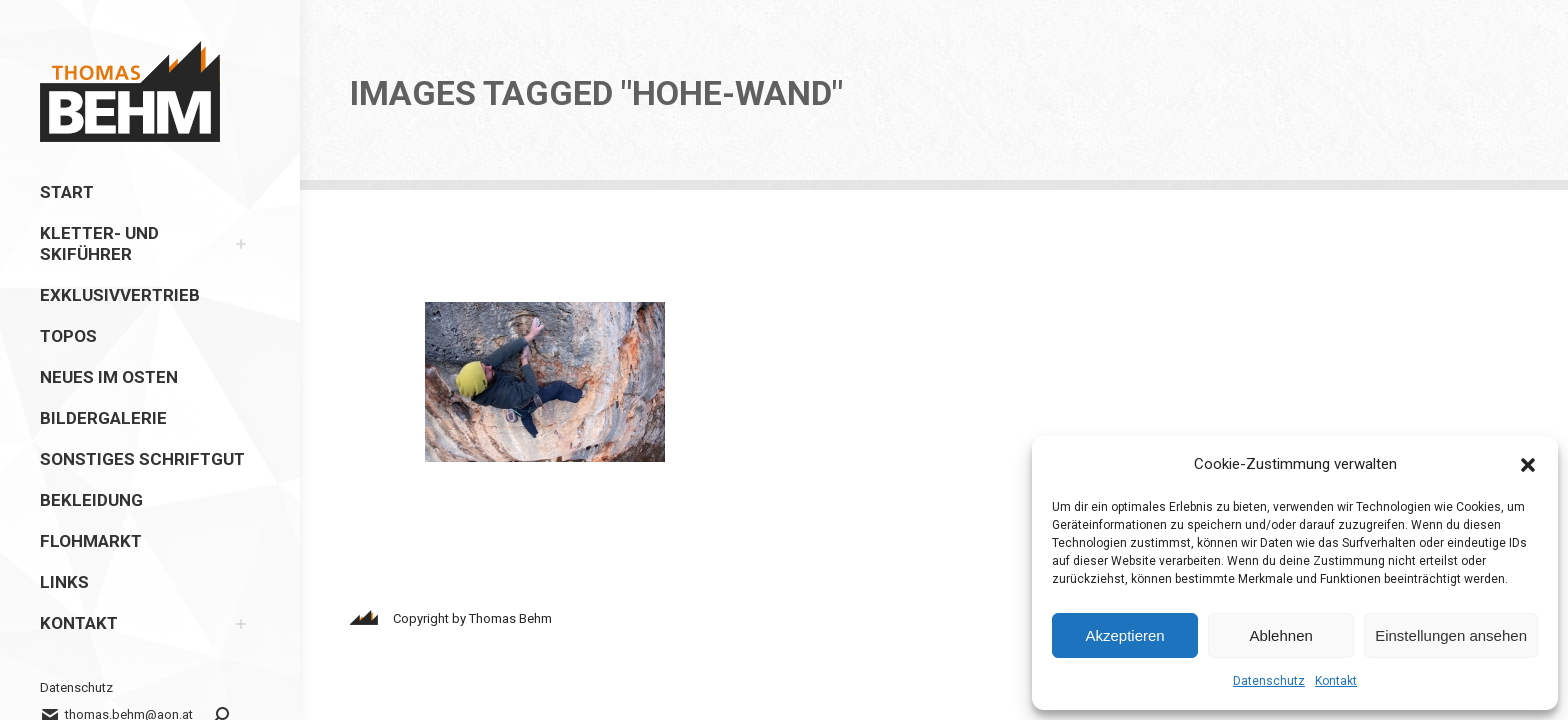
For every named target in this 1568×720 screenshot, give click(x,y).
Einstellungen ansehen (1451, 635)
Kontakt (1336, 681)
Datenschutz (1269, 681)
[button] (1528, 465)
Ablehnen (1280, 635)
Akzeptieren (1124, 635)
